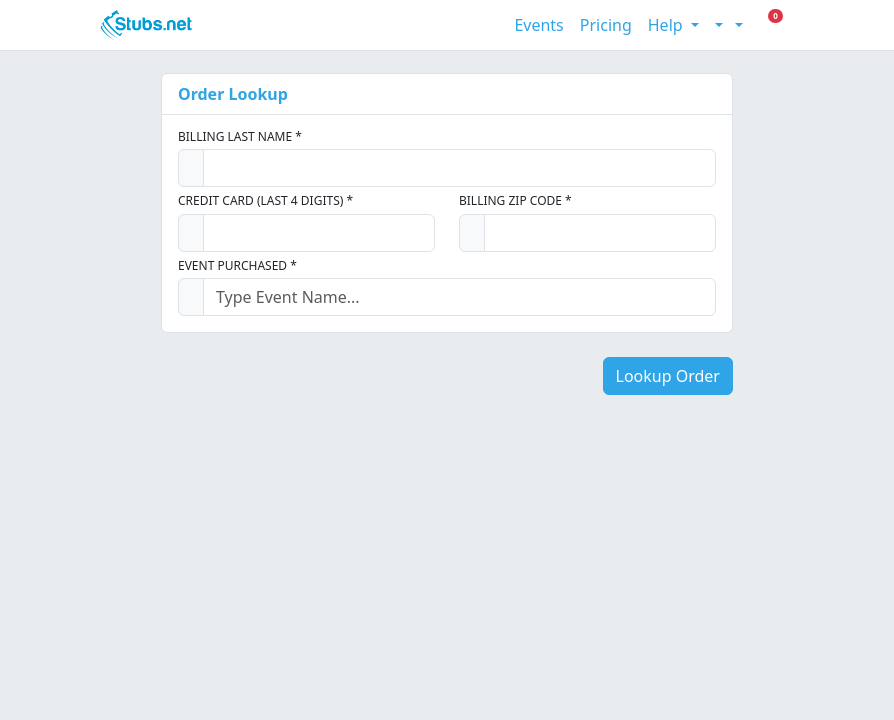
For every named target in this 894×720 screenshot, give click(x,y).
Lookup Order (668, 376)
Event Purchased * (237, 266)
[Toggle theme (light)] (717, 25)
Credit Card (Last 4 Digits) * (265, 201)
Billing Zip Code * (515, 201)
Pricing (606, 25)
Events (538, 25)
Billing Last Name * (240, 137)
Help (667, 25)
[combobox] (459, 297)
